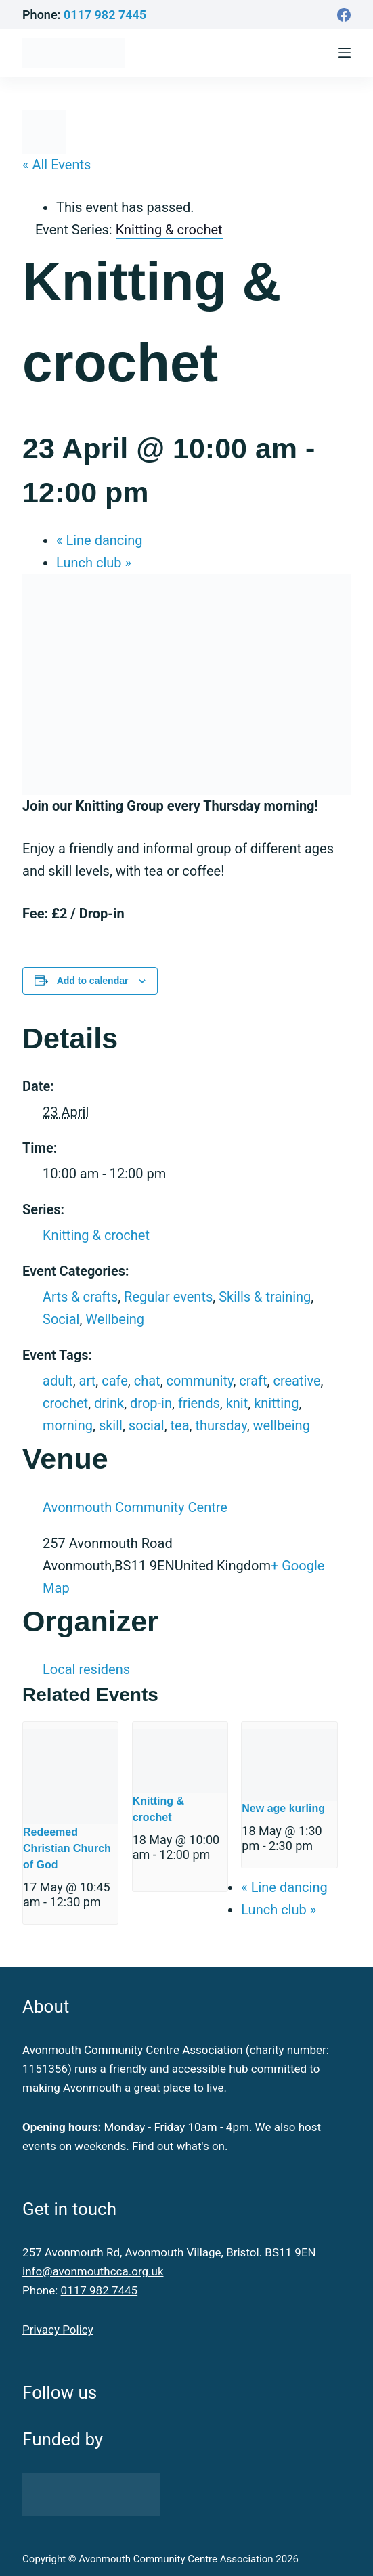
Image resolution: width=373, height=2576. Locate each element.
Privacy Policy (57, 2329)
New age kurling (283, 1808)
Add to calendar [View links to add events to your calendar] (93, 980)
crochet (65, 1403)
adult (58, 1381)
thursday (221, 1425)
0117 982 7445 (105, 14)
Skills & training (265, 1297)
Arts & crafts (80, 1297)
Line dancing (99, 540)
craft (253, 1381)
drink (109, 1403)
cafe (115, 1381)
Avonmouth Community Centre (135, 1507)
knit (237, 1403)
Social (61, 1319)
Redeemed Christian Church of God (67, 1848)
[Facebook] (344, 15)
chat (147, 1381)
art (87, 1381)
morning (68, 1425)
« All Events (56, 164)
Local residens (86, 1669)
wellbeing (281, 1425)
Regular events (168, 1297)
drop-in (151, 1403)
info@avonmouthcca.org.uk (92, 2271)
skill (111, 1425)
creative (296, 1381)
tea (180, 1425)
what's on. (202, 2146)
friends (199, 1403)
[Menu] (344, 53)
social (146, 1425)
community (200, 1381)
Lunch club (93, 563)
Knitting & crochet (96, 1235)
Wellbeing (114, 1319)
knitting (276, 1403)
